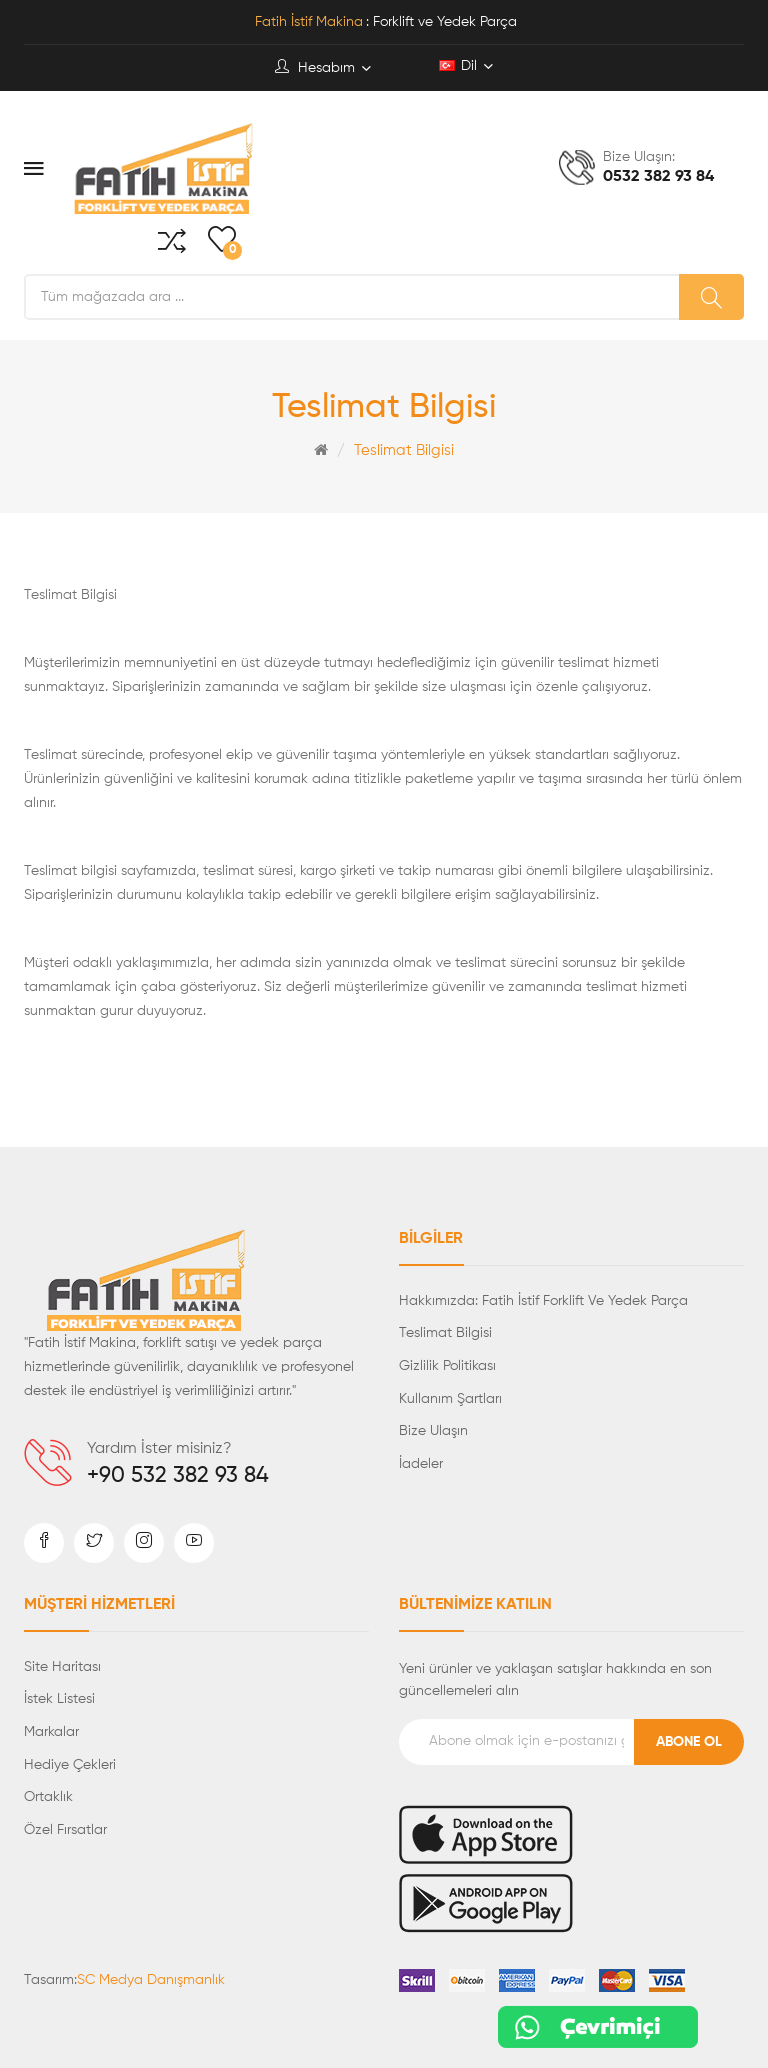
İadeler (421, 1464)
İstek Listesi (59, 1699)
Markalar (51, 1732)
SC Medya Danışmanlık (151, 1980)
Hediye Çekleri (70, 1765)
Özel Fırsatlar (65, 1830)
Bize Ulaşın (433, 1431)
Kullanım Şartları (450, 1399)
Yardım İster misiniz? (159, 1449)
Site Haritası (62, 1667)
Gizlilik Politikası (447, 1366)
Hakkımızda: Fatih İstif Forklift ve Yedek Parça (543, 1301)
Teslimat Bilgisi (404, 450)
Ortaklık (48, 1797)
